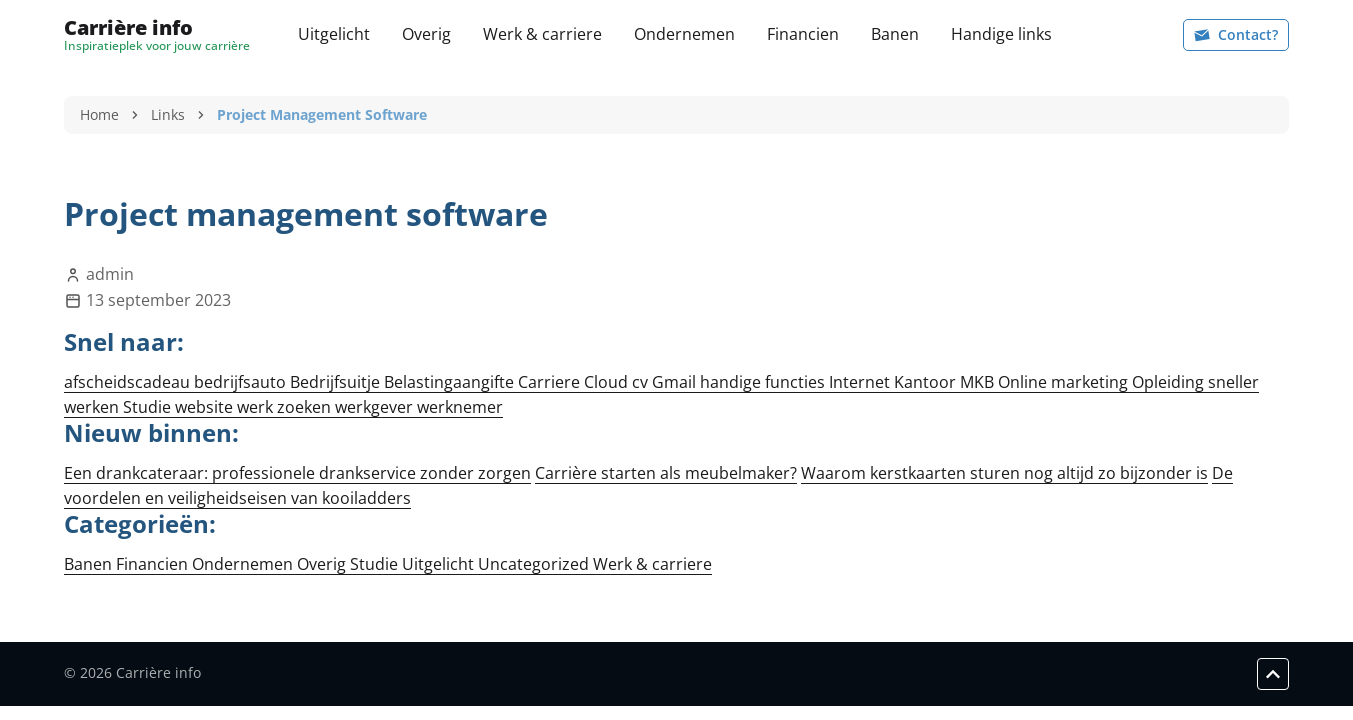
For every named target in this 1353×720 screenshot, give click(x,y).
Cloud (608, 382)
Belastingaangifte (451, 382)
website (206, 407)
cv (642, 382)
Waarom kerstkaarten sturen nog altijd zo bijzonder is (1004, 473)
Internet (861, 382)
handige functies (764, 382)
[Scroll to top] (1273, 674)
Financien (803, 34)
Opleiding (1170, 382)
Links (168, 114)
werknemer (460, 407)
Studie (149, 407)
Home (99, 114)
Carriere (551, 382)
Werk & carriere (542, 34)
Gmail (676, 382)
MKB (979, 382)
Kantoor (927, 382)
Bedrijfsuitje (337, 382)
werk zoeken (286, 407)
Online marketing (1065, 382)
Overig (426, 34)
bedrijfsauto (242, 382)
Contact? (1236, 34)
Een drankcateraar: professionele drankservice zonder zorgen (297, 473)
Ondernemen (684, 34)
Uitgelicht (334, 34)
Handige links (1001, 34)
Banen (895, 34)
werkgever (376, 407)
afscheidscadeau (129, 382)
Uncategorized (535, 564)
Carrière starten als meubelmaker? (666, 473)
